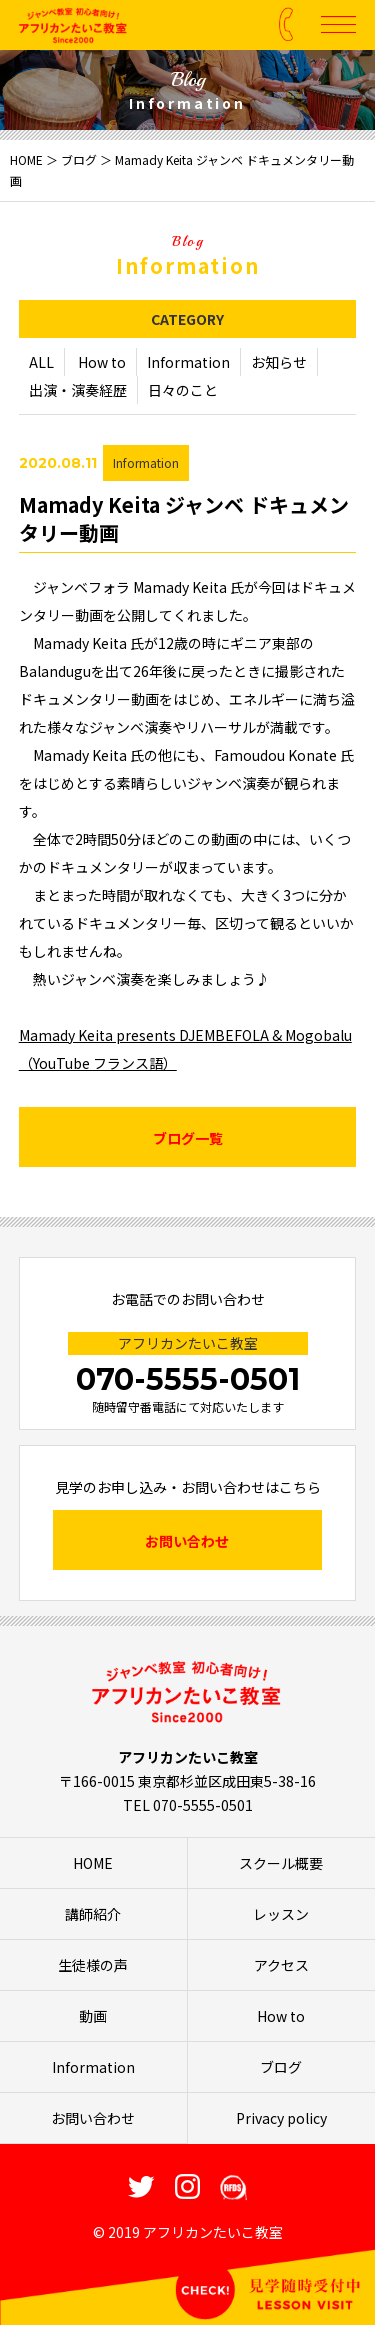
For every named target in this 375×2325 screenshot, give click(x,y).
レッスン (281, 1914)
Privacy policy (281, 2118)
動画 (93, 2016)
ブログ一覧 (188, 1139)
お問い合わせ (187, 1541)
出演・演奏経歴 (78, 391)
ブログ (79, 159)
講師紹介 (93, 1914)
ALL (41, 363)
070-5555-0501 (188, 1379)
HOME (26, 159)
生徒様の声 (93, 1965)
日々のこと (183, 391)
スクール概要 (281, 1863)
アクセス (281, 1965)
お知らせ (279, 363)
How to (102, 363)
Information (188, 363)
